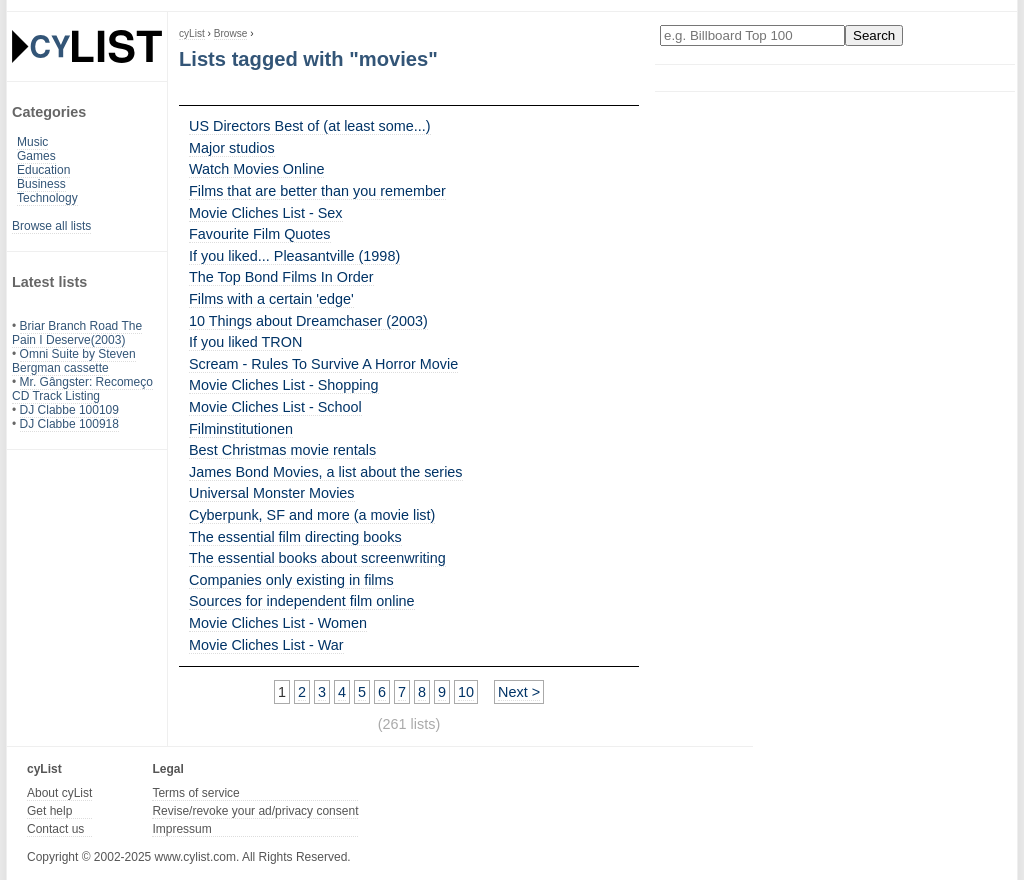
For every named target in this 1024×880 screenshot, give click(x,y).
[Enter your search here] (752, 35)
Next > (519, 692)
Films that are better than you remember (317, 191)
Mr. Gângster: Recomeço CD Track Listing (82, 389)
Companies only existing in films (291, 580)
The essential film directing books (295, 537)
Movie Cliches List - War (266, 645)
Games (36, 156)
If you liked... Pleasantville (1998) (294, 256)
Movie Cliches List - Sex (266, 213)
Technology (47, 198)
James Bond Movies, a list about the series (326, 472)
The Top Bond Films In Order (281, 277)
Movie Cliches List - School (275, 407)
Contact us (55, 829)
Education (43, 170)
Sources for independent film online (302, 601)
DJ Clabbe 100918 (69, 424)
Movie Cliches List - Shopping (284, 385)
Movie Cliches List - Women (278, 623)
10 (466, 692)
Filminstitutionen (241, 429)
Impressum (181, 829)
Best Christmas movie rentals (282, 450)
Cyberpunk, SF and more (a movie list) (312, 515)
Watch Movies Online (256, 169)
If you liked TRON (245, 342)
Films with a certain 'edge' (271, 299)
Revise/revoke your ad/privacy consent (255, 811)
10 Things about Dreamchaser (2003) (308, 321)
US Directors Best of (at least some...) (310, 126)
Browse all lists (51, 226)
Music (32, 142)
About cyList (59, 793)
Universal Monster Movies (272, 493)
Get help (49, 811)
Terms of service (195, 793)
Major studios (232, 148)
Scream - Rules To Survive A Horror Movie (323, 364)
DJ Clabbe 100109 (69, 410)
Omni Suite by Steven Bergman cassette (74, 361)
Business (41, 184)
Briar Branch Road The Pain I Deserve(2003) (77, 333)
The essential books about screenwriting (317, 558)
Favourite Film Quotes (260, 234)
